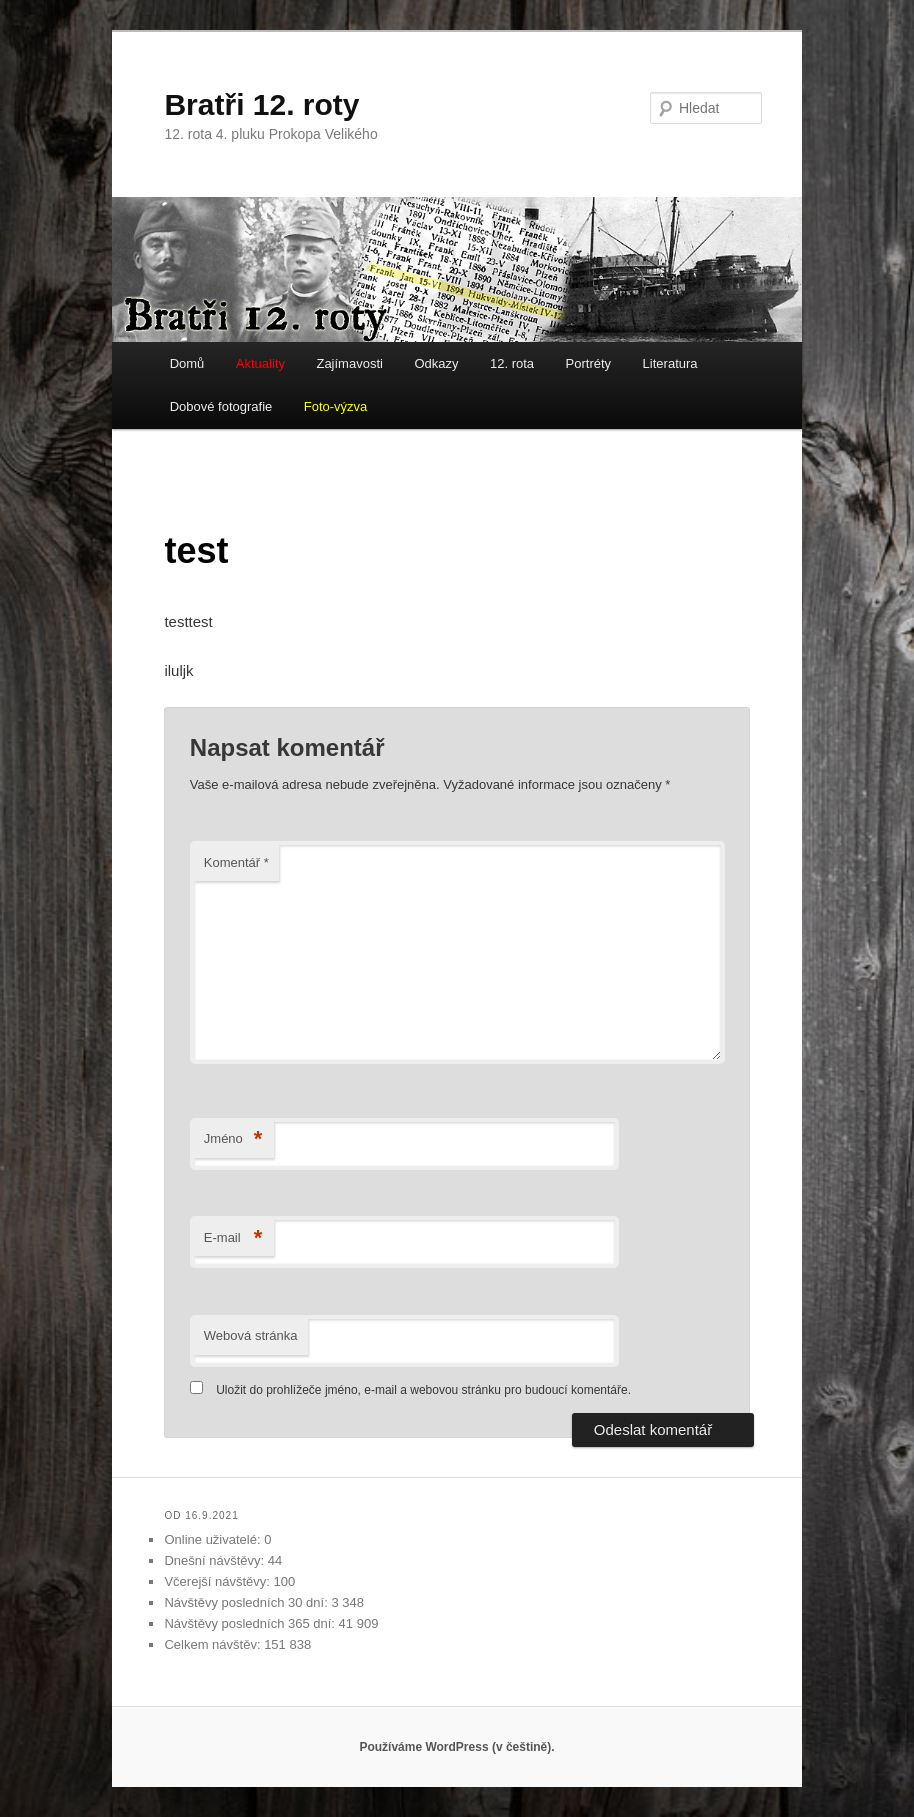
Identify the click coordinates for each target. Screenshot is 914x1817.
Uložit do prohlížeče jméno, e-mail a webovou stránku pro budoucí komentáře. (423, 1390)
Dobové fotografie (221, 406)
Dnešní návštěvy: (215, 1560)
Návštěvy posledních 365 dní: (251, 1623)
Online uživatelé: (214, 1539)
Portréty (589, 363)
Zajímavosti (349, 363)
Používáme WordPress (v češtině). (456, 1747)
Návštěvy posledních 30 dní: (247, 1602)
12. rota (512, 363)
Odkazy (436, 363)
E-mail (233, 1238)
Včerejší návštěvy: (218, 1581)
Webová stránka (251, 1335)
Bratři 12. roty (261, 104)
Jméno (233, 1139)
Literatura (670, 363)
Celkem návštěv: (214, 1644)
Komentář (236, 862)
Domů (187, 363)
